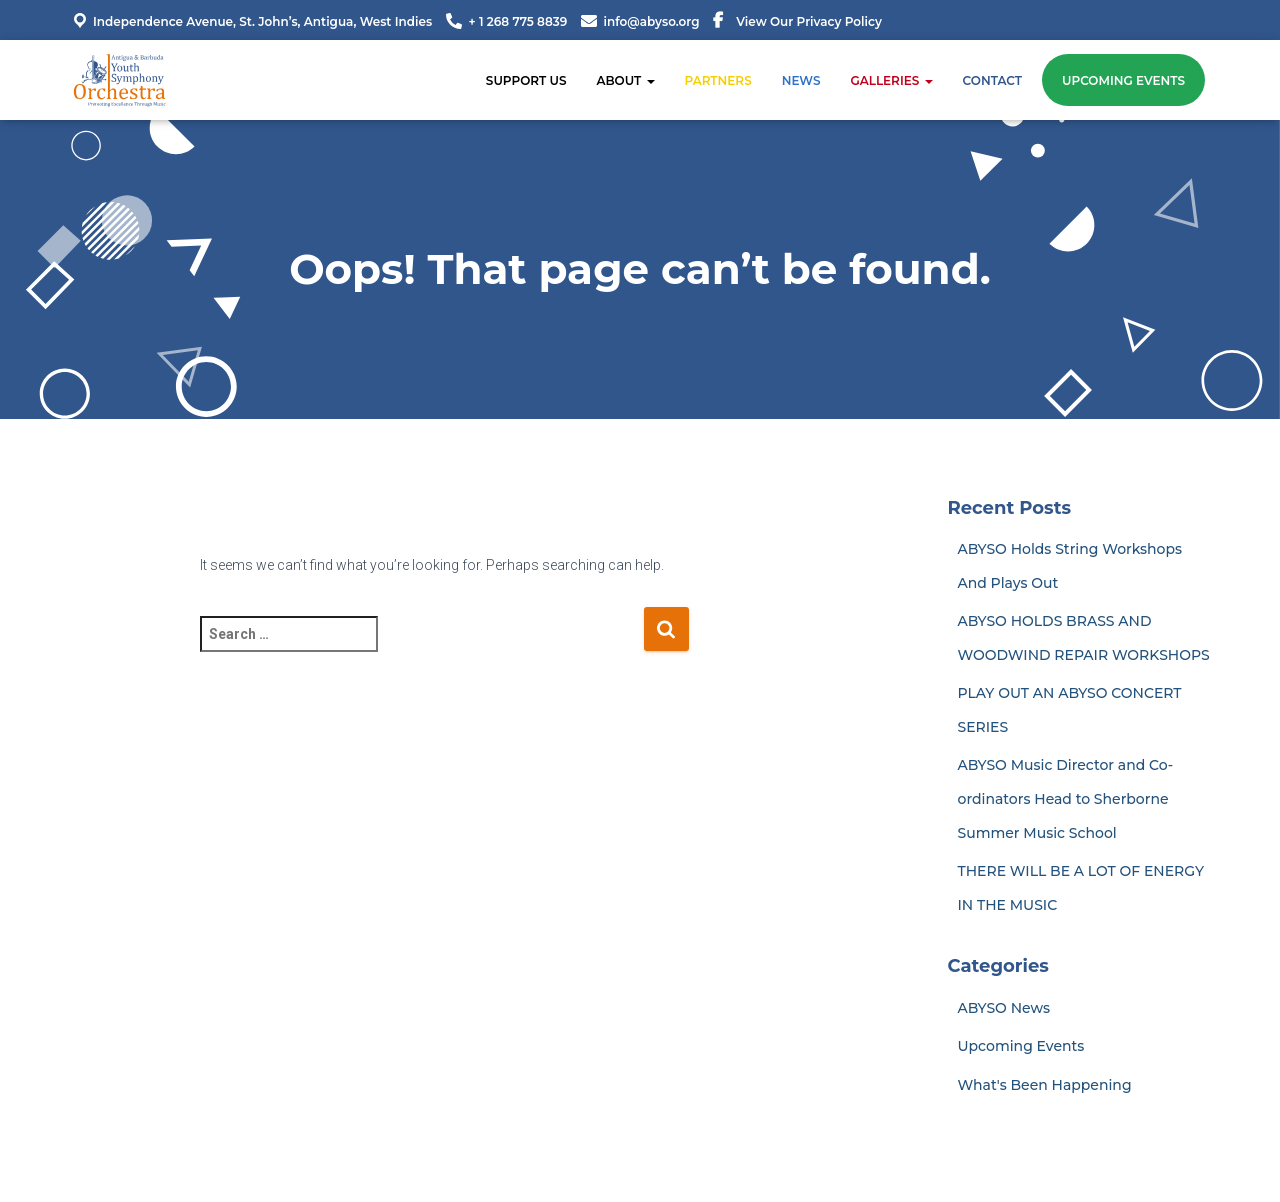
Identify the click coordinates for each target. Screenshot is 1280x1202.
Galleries (891, 80)
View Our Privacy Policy (809, 21)
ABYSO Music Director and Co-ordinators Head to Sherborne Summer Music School (1066, 798)
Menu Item (718, 23)
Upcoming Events (1123, 80)
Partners (718, 80)
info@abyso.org (652, 21)
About (625, 80)
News (801, 80)
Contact (992, 80)
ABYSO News (1004, 1008)
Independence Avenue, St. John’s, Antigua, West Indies (251, 21)
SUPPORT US (526, 80)
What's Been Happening (1045, 1085)
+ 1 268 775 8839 (518, 21)
